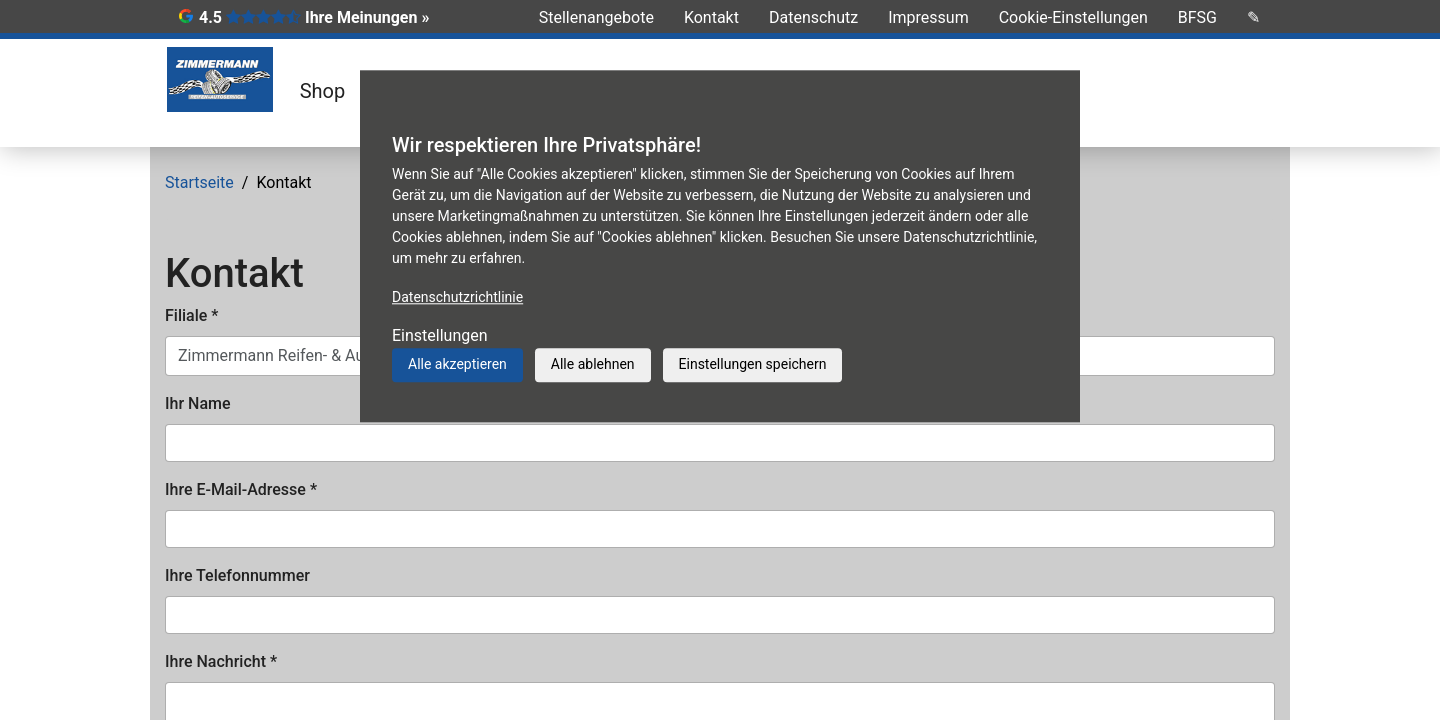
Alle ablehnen (593, 364)
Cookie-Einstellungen (1073, 17)
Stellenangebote (596, 17)
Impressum (928, 17)
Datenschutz (813, 17)
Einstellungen (440, 335)
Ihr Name (198, 403)
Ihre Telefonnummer (237, 575)
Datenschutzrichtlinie (457, 297)
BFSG (1197, 17)
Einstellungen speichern (753, 364)
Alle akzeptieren (457, 364)
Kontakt (711, 17)
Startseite (199, 182)
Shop (323, 91)
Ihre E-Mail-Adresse (241, 489)
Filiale (191, 315)
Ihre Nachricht (221, 661)
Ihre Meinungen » (367, 17)
